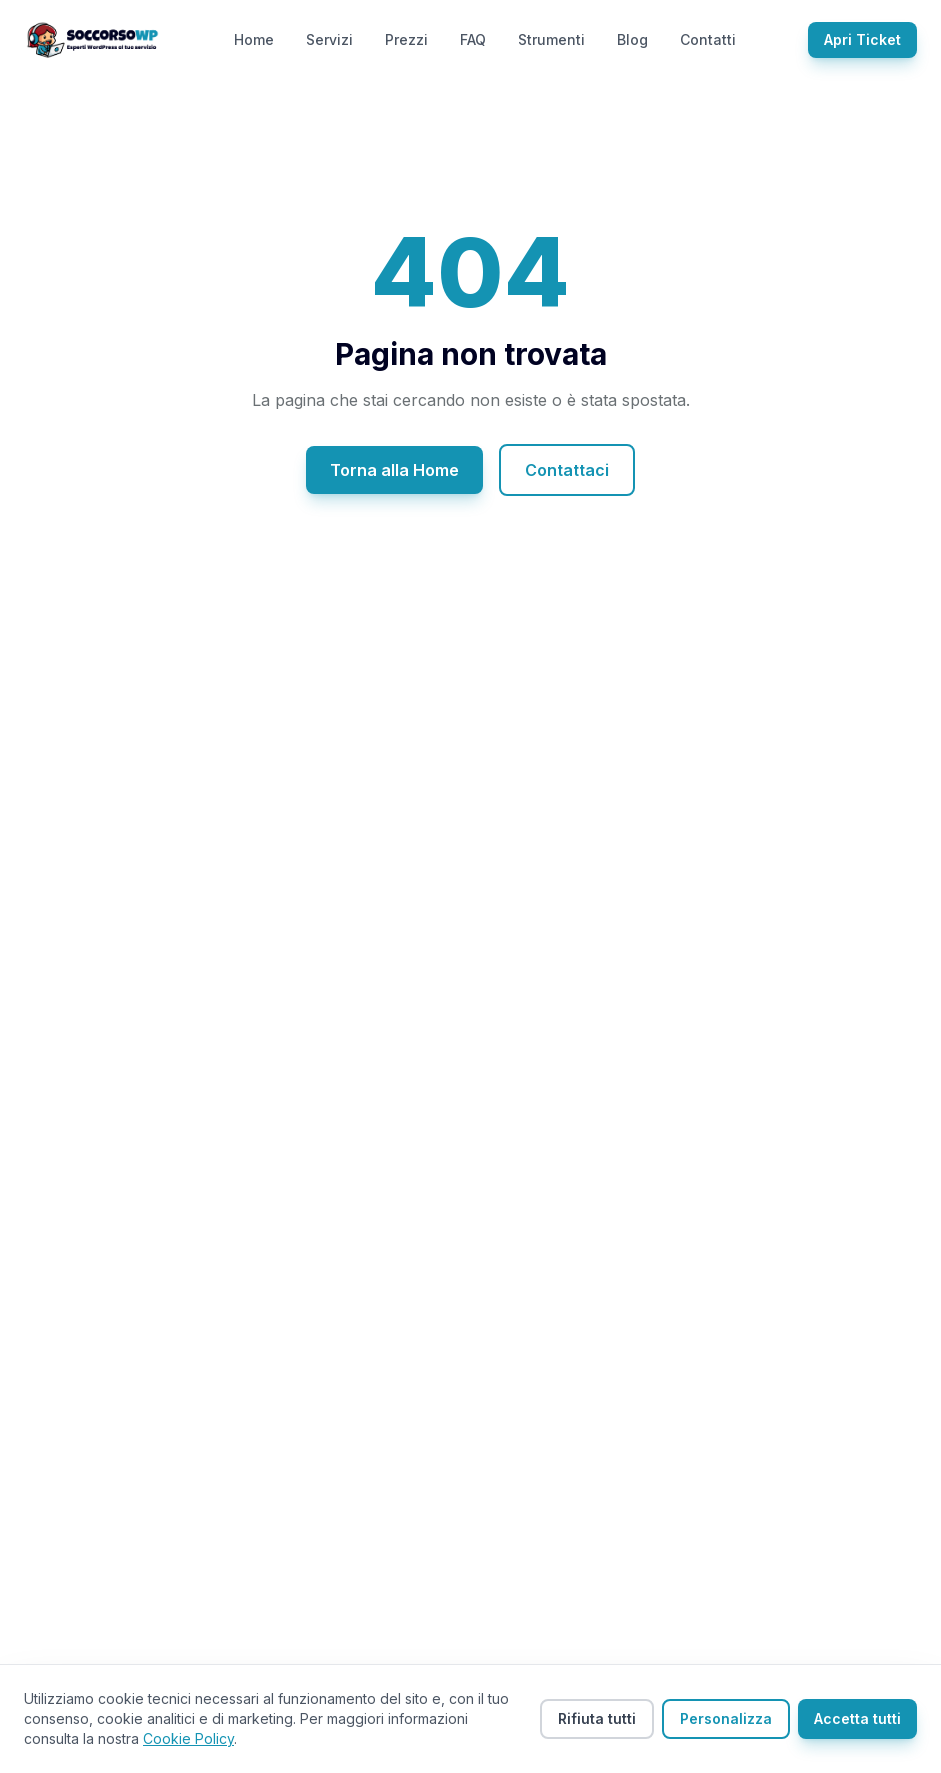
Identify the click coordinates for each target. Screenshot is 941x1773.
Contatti (708, 39)
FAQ (473, 39)
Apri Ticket (862, 39)
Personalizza (726, 1718)
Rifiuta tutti (597, 1718)
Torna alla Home (394, 470)
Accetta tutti (857, 1718)
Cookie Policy (188, 1738)
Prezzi (406, 39)
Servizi (329, 39)
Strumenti (551, 39)
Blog (632, 39)
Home (254, 39)
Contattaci (567, 470)
